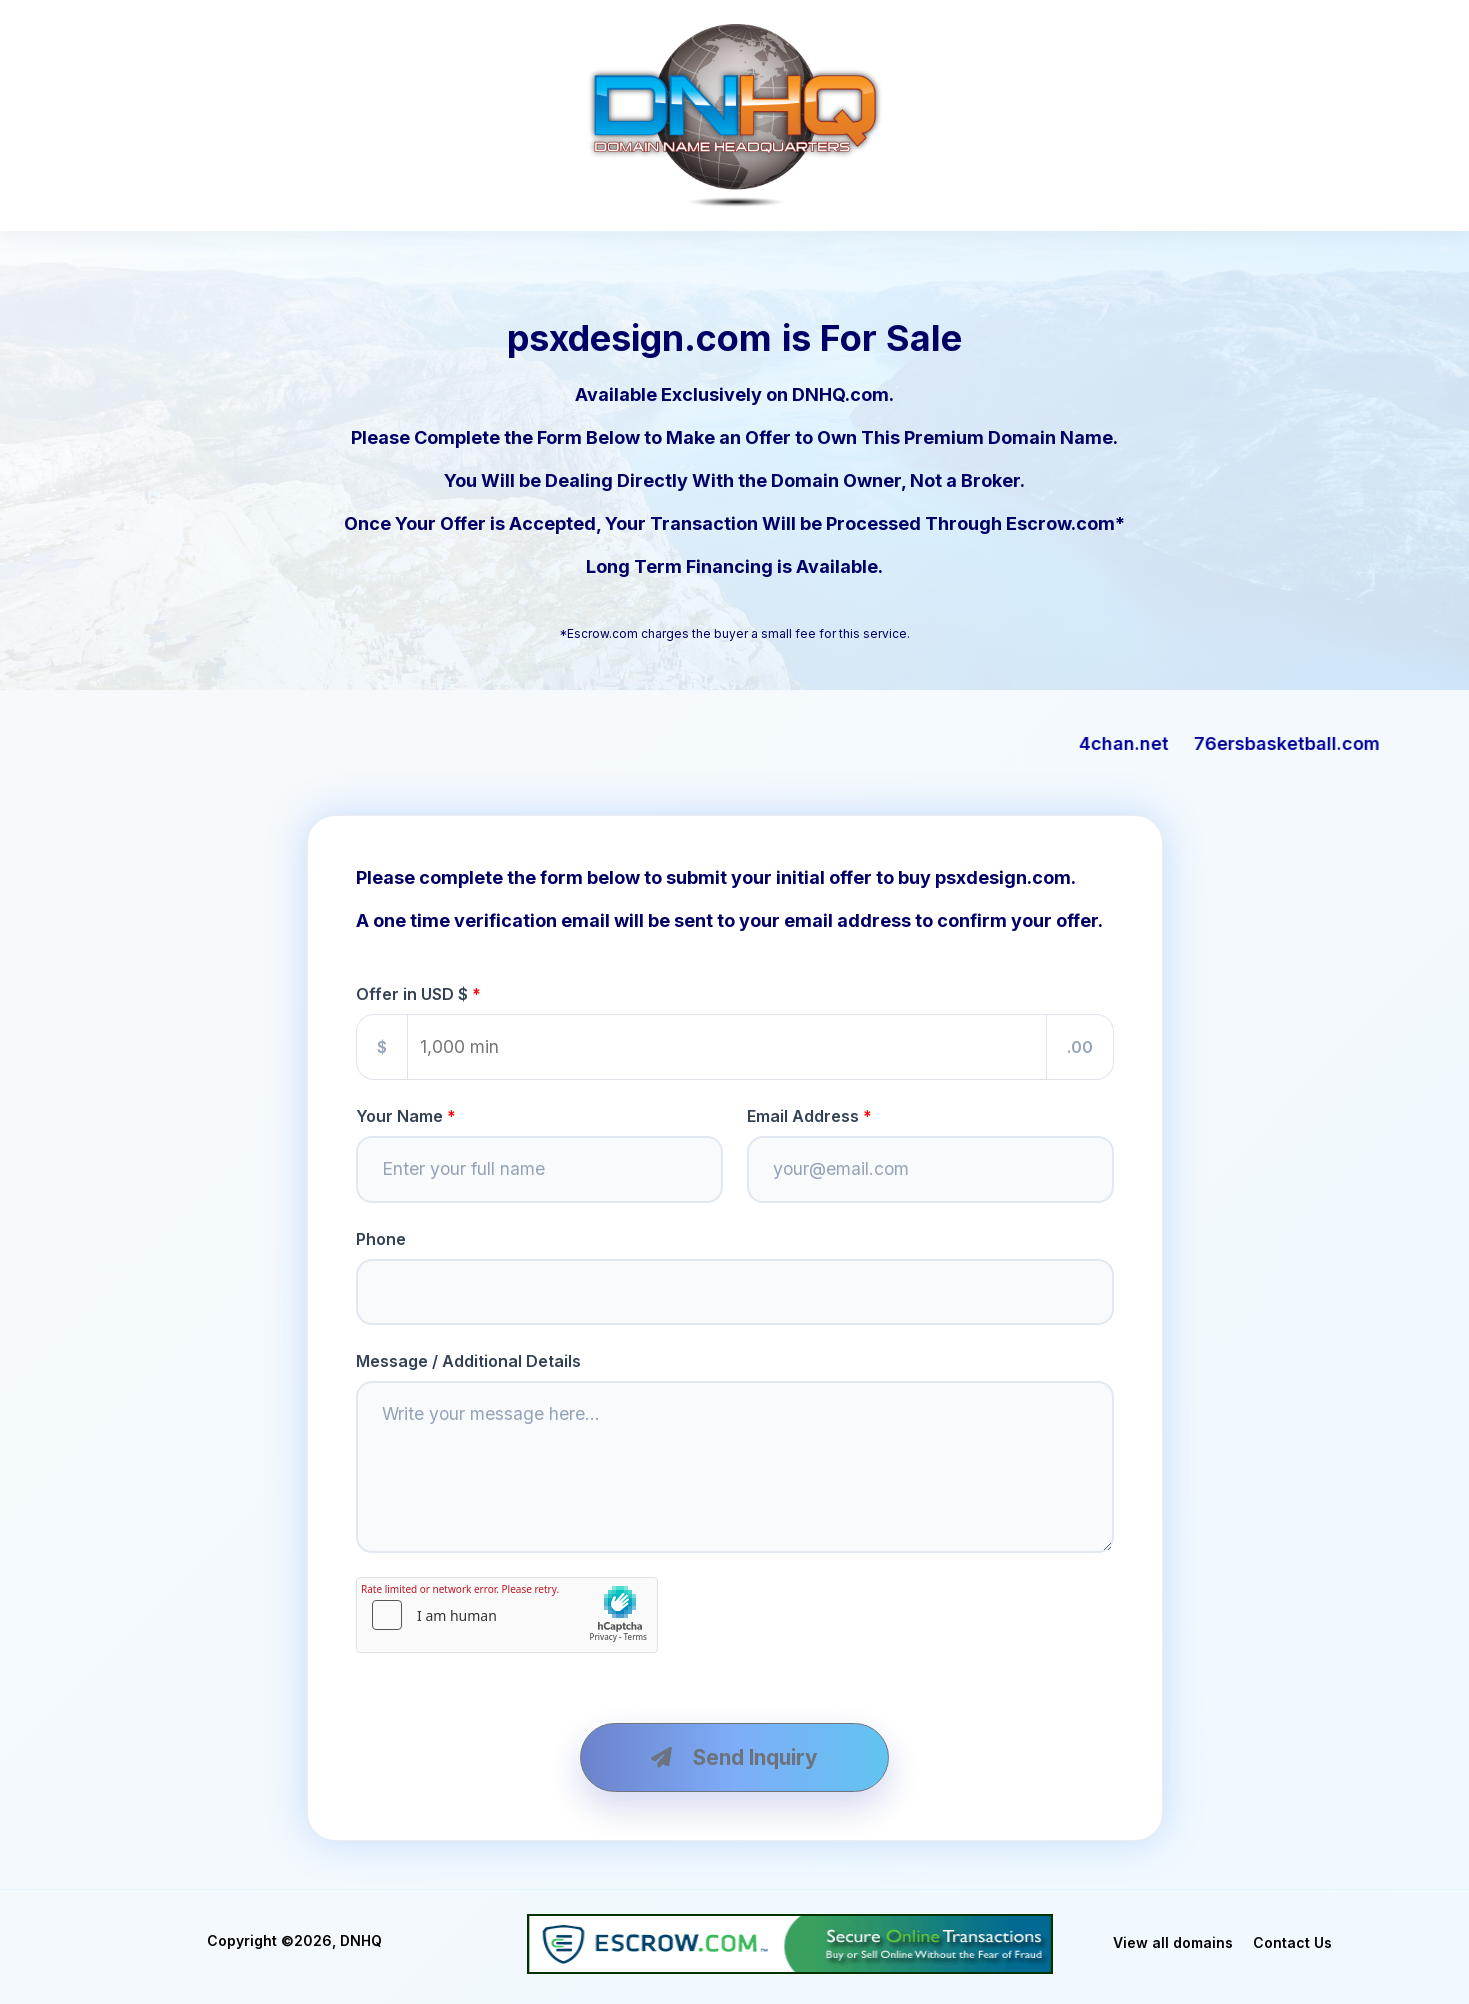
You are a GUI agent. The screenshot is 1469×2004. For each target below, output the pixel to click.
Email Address (803, 1116)
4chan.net (1160, 743)
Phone (381, 1239)
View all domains (1173, 1942)
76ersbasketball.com (1323, 743)
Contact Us (1292, 1942)
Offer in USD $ (412, 994)
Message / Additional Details (468, 1361)
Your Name (399, 1116)
